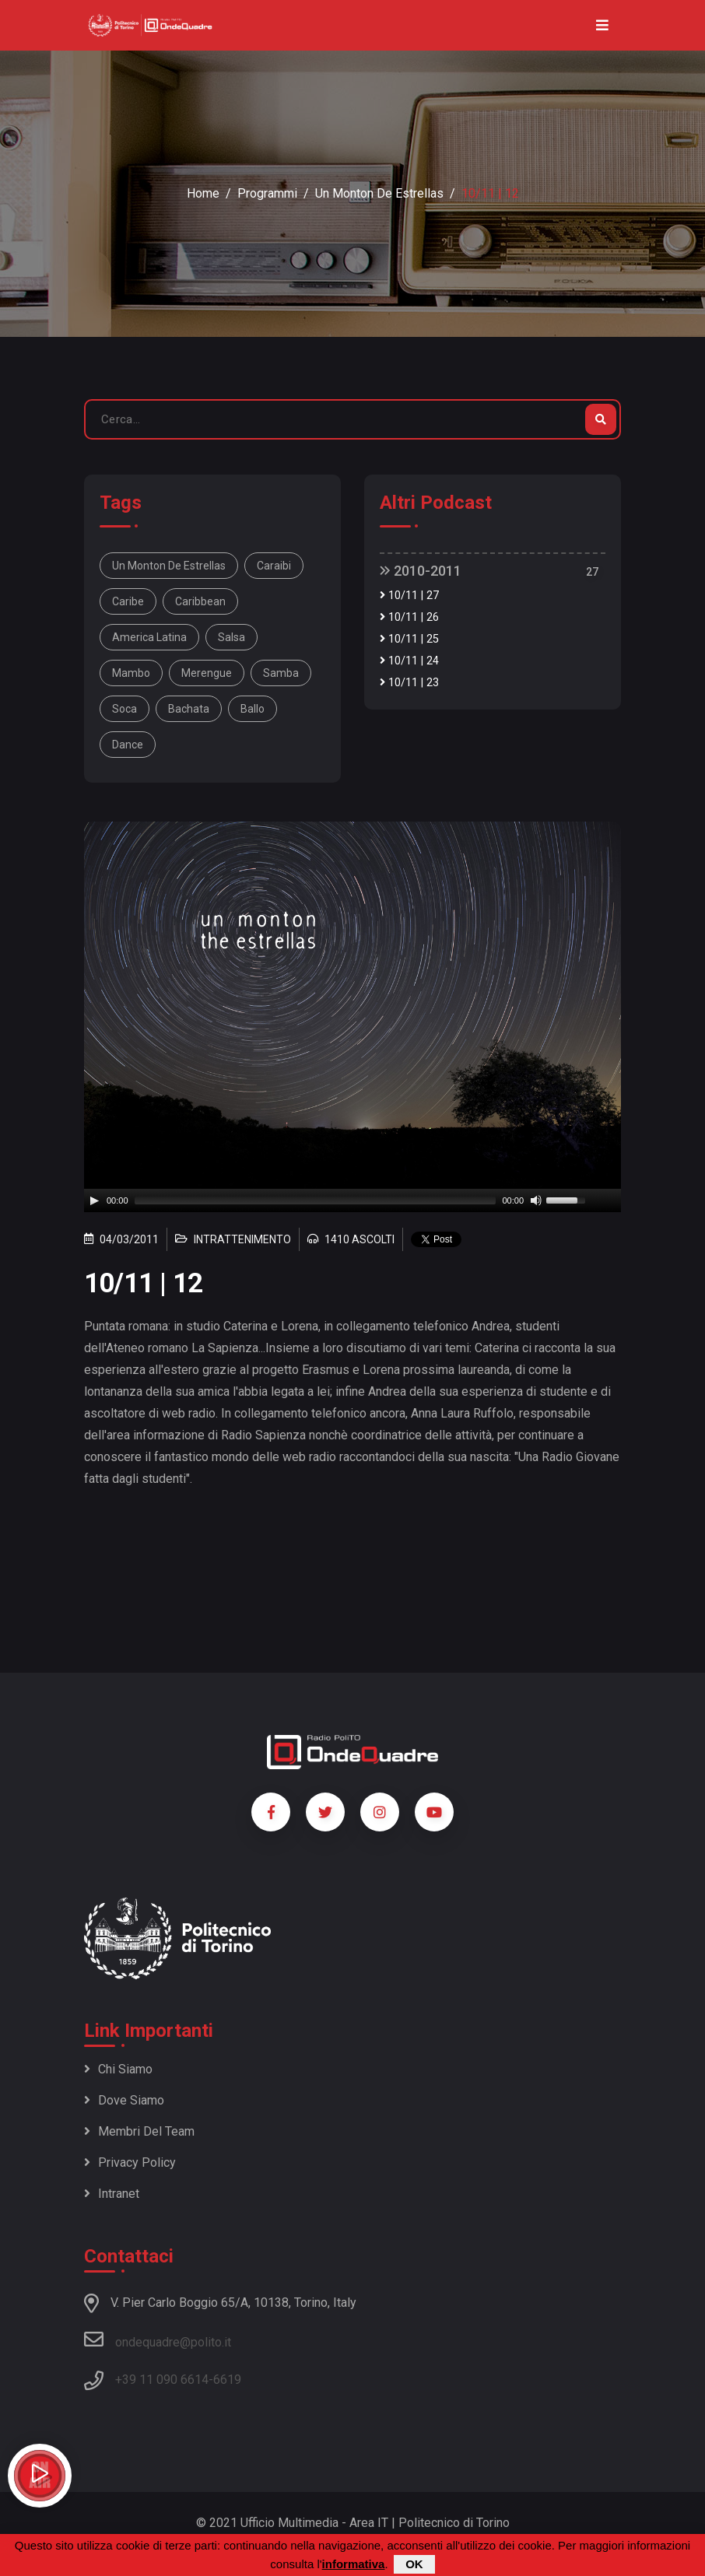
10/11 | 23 (409, 682)
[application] (352, 1200)
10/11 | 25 (409, 639)
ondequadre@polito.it (157, 2339)
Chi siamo (118, 2069)
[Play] (94, 1200)
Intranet (111, 2193)
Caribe (128, 601)
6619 (227, 2379)
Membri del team (139, 2131)
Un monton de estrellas (379, 193)
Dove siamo (124, 2100)
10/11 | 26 (409, 617)
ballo (252, 709)
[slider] (315, 1200)
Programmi (267, 193)
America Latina (149, 637)
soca (124, 709)
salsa (231, 637)
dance (127, 744)
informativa (353, 2564)
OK (414, 2564)
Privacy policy (130, 2162)
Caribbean (200, 601)
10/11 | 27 (409, 595)
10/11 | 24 (409, 661)
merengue (206, 673)
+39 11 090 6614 (162, 2379)
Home (203, 193)
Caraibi (274, 565)
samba (281, 673)
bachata (188, 709)
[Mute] (536, 1200)
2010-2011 (420, 571)
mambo (131, 673)
